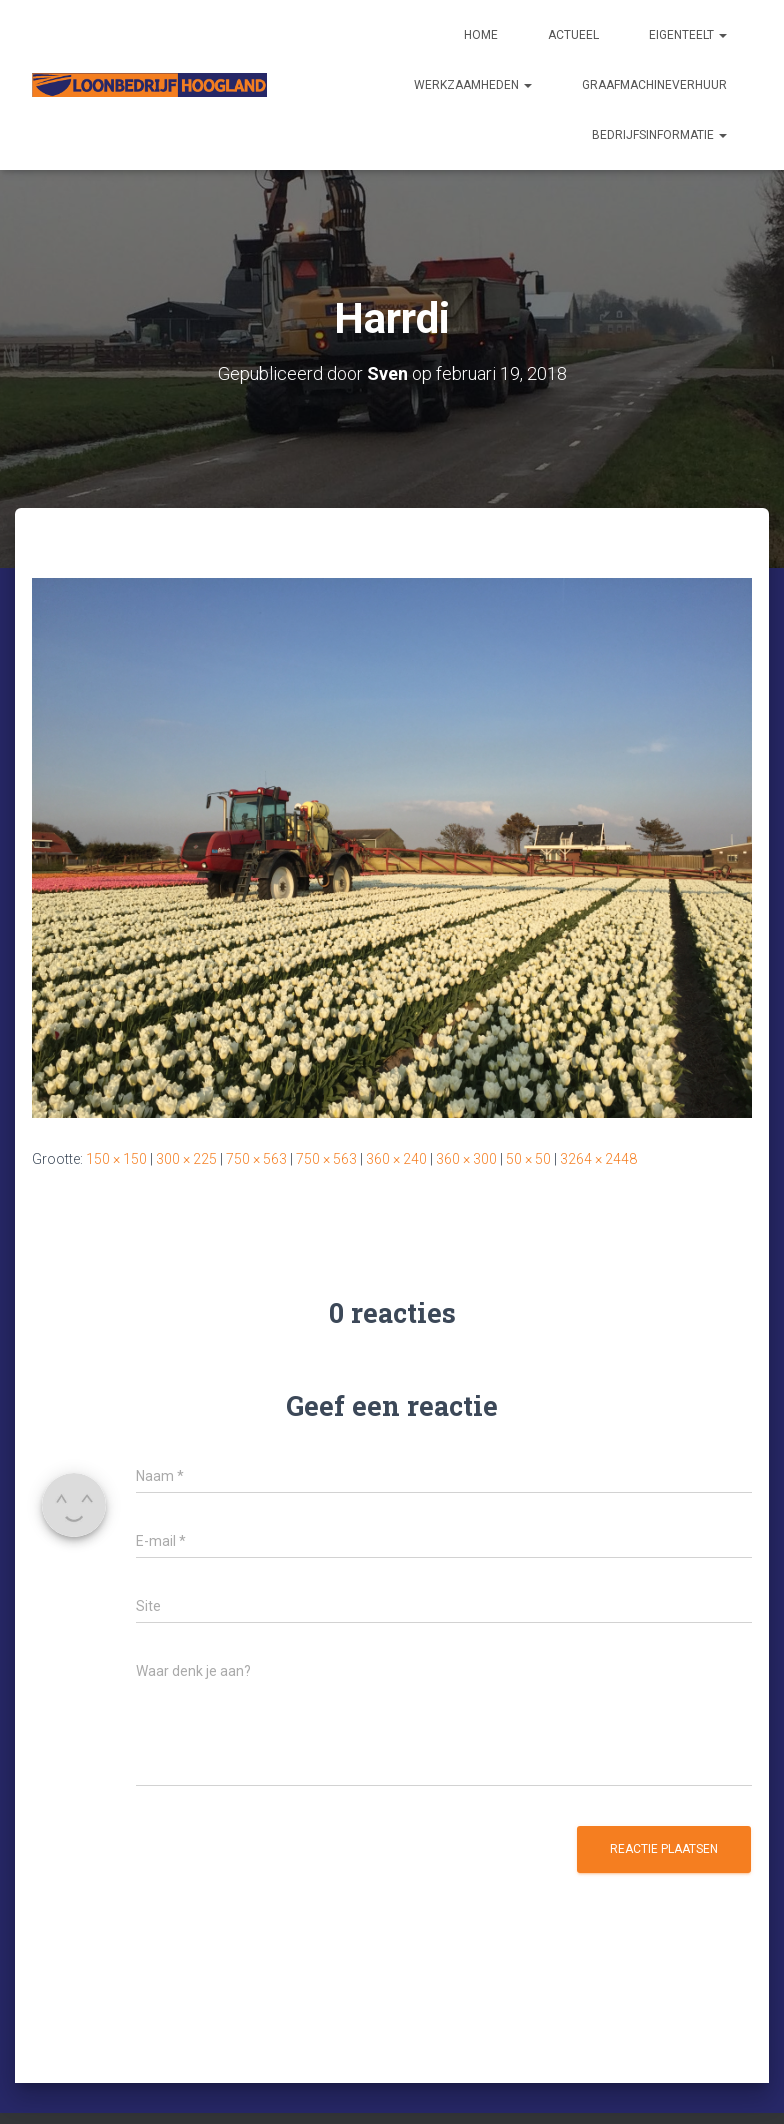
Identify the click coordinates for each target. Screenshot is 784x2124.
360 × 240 (396, 1159)
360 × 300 (466, 1159)
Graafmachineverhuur (654, 85)
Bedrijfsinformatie (659, 135)
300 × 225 (186, 1159)
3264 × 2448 (598, 1159)
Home (481, 35)
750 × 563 (256, 1159)
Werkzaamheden (473, 85)
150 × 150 (116, 1159)
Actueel (573, 35)
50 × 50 (528, 1159)
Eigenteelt (688, 35)
